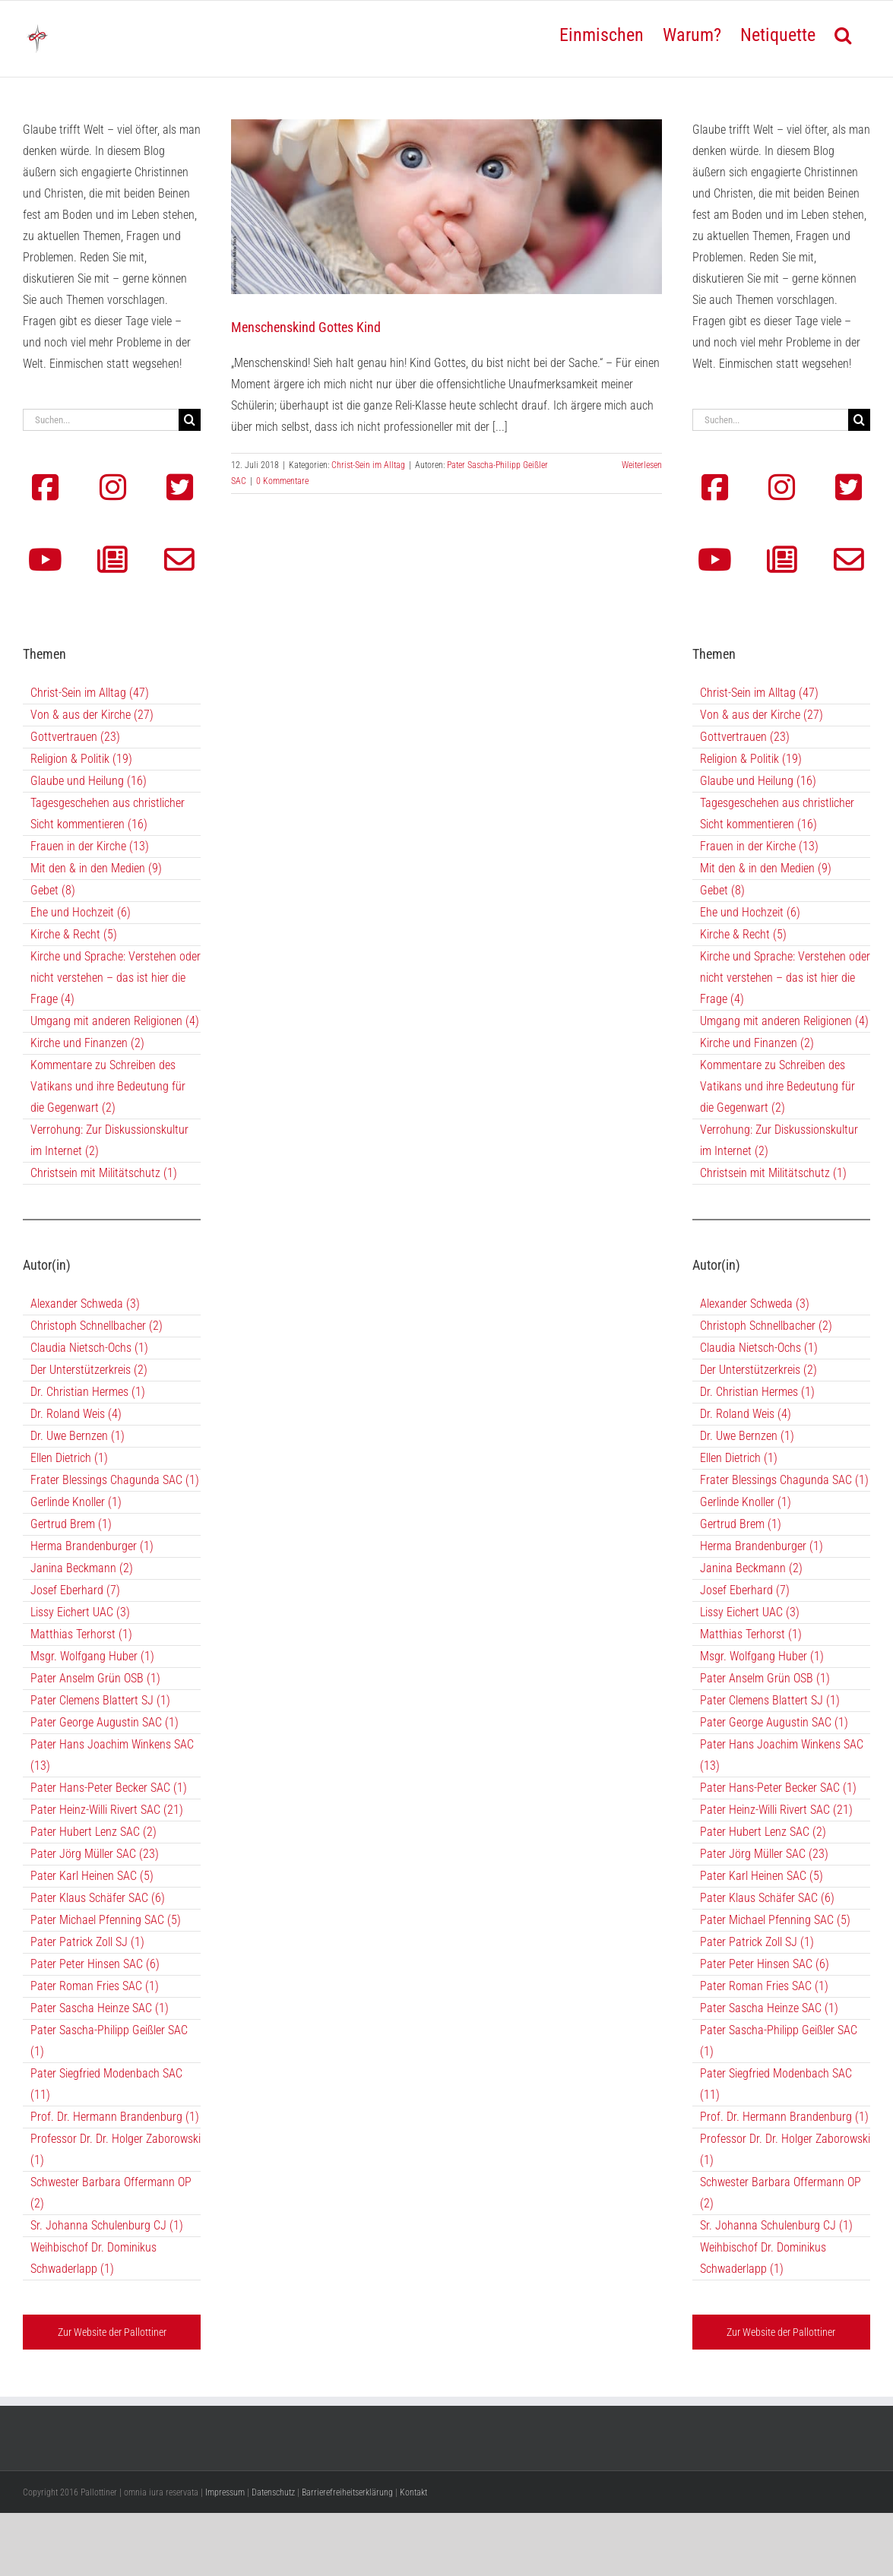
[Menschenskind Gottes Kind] (446, 206)
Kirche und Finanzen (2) (87, 1043)
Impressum (225, 2492)
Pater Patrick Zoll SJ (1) (87, 1942)
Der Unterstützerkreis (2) (88, 1369)
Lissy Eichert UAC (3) (80, 1612)
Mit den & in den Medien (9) (96, 868)
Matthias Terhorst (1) (81, 1634)
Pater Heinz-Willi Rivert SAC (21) (106, 1809)
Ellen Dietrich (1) (69, 1458)
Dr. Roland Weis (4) (76, 1414)
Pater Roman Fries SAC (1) (94, 1986)
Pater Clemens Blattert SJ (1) (100, 1700)
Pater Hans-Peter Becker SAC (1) (108, 1787)
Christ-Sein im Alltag (368, 465)
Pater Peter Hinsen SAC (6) (95, 1964)
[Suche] (190, 420)
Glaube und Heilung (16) (88, 781)
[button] (842, 33)
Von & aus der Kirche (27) (92, 714)
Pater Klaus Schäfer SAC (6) (97, 1898)
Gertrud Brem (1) (71, 1524)
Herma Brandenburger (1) (92, 1546)
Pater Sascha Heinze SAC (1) (99, 2008)
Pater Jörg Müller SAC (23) (94, 1854)
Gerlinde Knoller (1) (76, 1502)
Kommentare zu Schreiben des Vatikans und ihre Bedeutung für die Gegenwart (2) (107, 1086)
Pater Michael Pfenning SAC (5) (105, 1920)
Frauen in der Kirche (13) (89, 846)
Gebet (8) (52, 890)
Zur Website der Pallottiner (112, 2332)
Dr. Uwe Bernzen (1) (77, 1436)
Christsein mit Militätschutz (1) (103, 1173)
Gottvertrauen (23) (75, 736)
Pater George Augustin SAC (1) (104, 1722)
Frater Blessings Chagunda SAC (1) (114, 1480)
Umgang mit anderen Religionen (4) (114, 1021)
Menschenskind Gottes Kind (306, 327)
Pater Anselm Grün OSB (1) (95, 1678)
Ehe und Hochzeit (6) (80, 912)
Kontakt (413, 2492)
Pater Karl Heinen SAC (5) (92, 1876)
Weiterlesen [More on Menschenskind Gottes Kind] (642, 465)
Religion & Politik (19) (81, 759)
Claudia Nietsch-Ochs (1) (89, 1347)
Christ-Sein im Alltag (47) (89, 692)
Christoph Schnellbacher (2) (96, 1325)
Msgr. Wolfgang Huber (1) (92, 1656)
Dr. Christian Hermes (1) (87, 1392)
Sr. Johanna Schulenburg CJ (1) (106, 2225)
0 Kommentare (282, 481)
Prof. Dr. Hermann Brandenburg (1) (114, 2116)
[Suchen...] (101, 420)
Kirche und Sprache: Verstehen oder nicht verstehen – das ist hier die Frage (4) (115, 977)
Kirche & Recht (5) (73, 934)
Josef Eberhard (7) (75, 1590)
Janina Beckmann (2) (81, 1568)
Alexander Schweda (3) (85, 1303)
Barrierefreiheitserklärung (347, 2492)
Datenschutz (273, 2492)
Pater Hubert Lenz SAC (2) (93, 1831)
